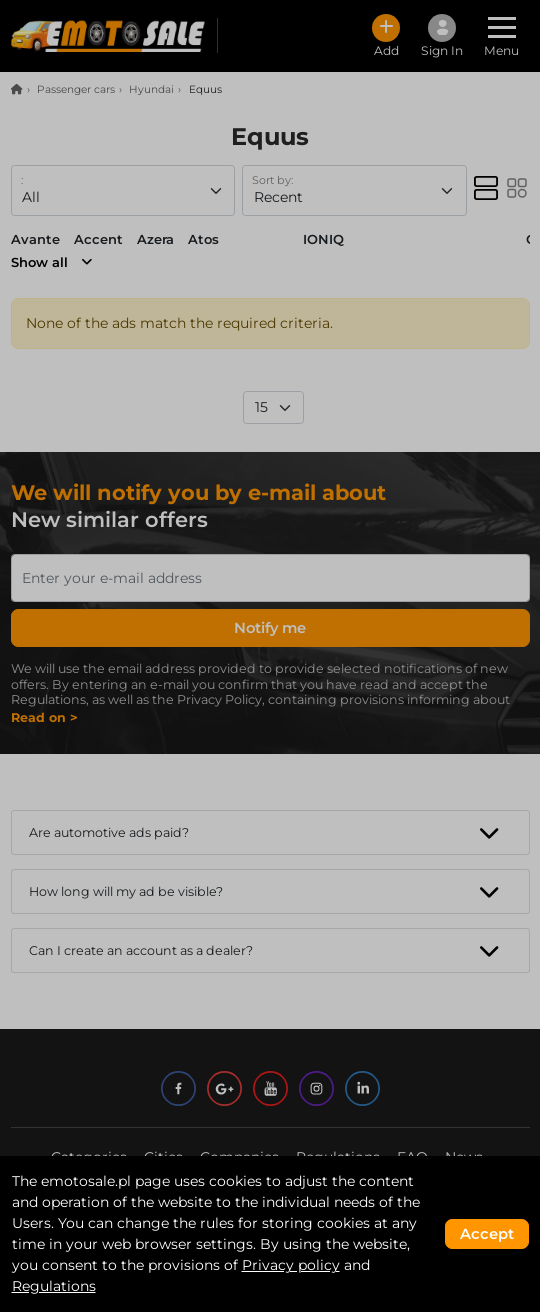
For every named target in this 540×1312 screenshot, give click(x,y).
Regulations (54, 1286)
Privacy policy (291, 1265)
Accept (487, 1234)
